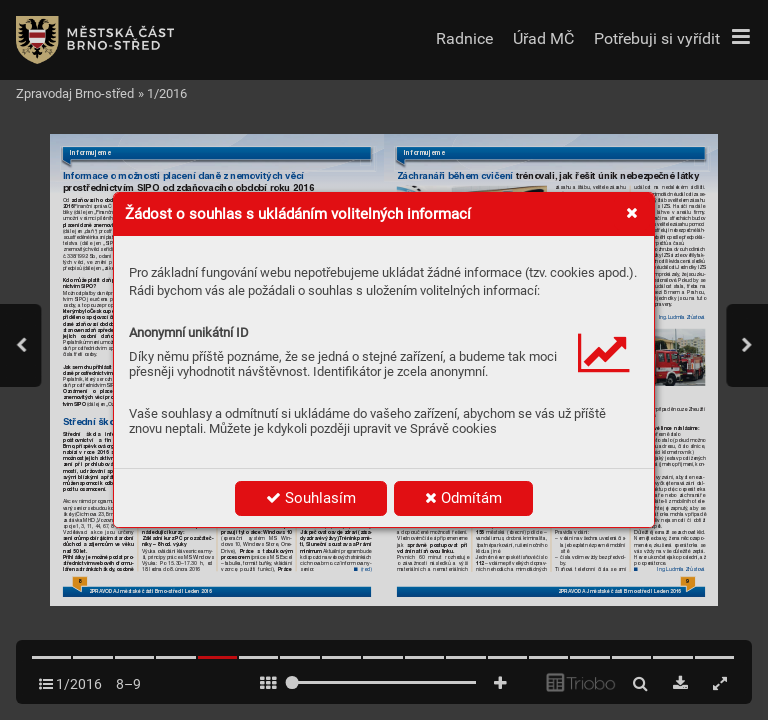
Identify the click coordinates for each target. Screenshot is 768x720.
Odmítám (463, 498)
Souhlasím (311, 498)
